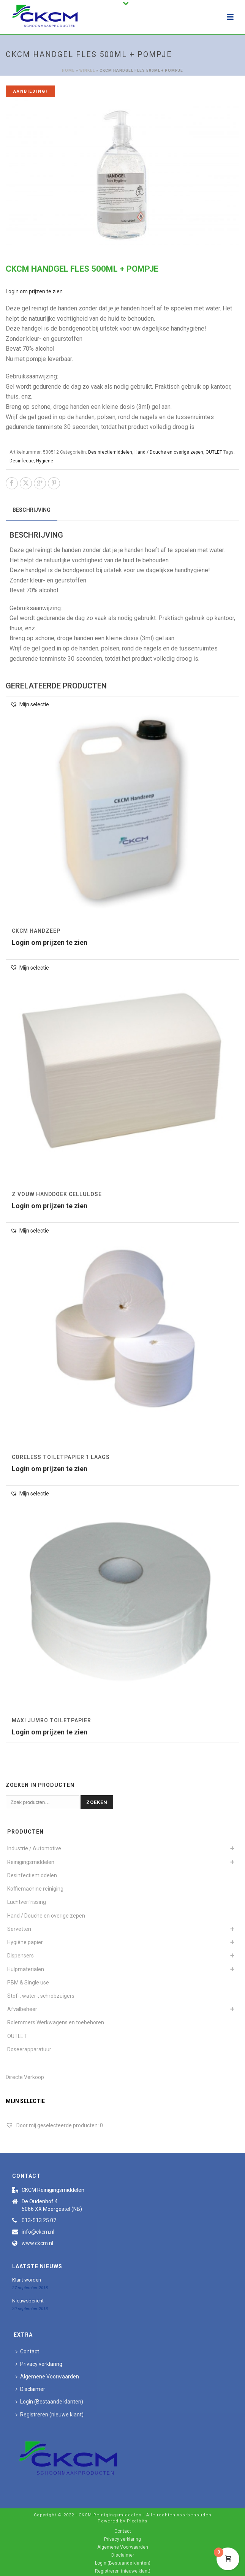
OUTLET (213, 452)
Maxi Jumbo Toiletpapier (51, 1720)
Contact (27, 2351)
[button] (29, 704)
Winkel (87, 70)
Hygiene (44, 461)
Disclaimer (30, 2389)
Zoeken (96, 1802)
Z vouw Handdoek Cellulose (57, 1194)
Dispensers (20, 1956)
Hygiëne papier (25, 1942)
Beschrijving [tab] (32, 510)
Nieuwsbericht (28, 2301)
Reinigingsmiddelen (30, 1862)
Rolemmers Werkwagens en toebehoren (55, 2022)
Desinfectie (21, 461)
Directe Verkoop (25, 2077)
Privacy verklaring (39, 2364)
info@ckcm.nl (38, 2232)
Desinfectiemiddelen (110, 452)
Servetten (19, 1929)
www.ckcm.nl (37, 2243)
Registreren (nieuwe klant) (50, 2414)
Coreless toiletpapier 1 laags (61, 1457)
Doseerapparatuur (29, 2049)
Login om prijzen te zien (34, 291)
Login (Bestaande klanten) (49, 2402)
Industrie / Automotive (34, 1848)
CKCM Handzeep (36, 931)
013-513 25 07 (39, 2220)
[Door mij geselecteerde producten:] (54, 2125)
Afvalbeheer (22, 2009)
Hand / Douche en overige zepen (168, 452)
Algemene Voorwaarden (47, 2376)
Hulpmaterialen (25, 1969)
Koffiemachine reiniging (35, 1889)
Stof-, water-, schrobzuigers (40, 1996)
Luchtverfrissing (26, 1902)
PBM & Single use (28, 1982)
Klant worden (26, 2280)
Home (68, 70)
